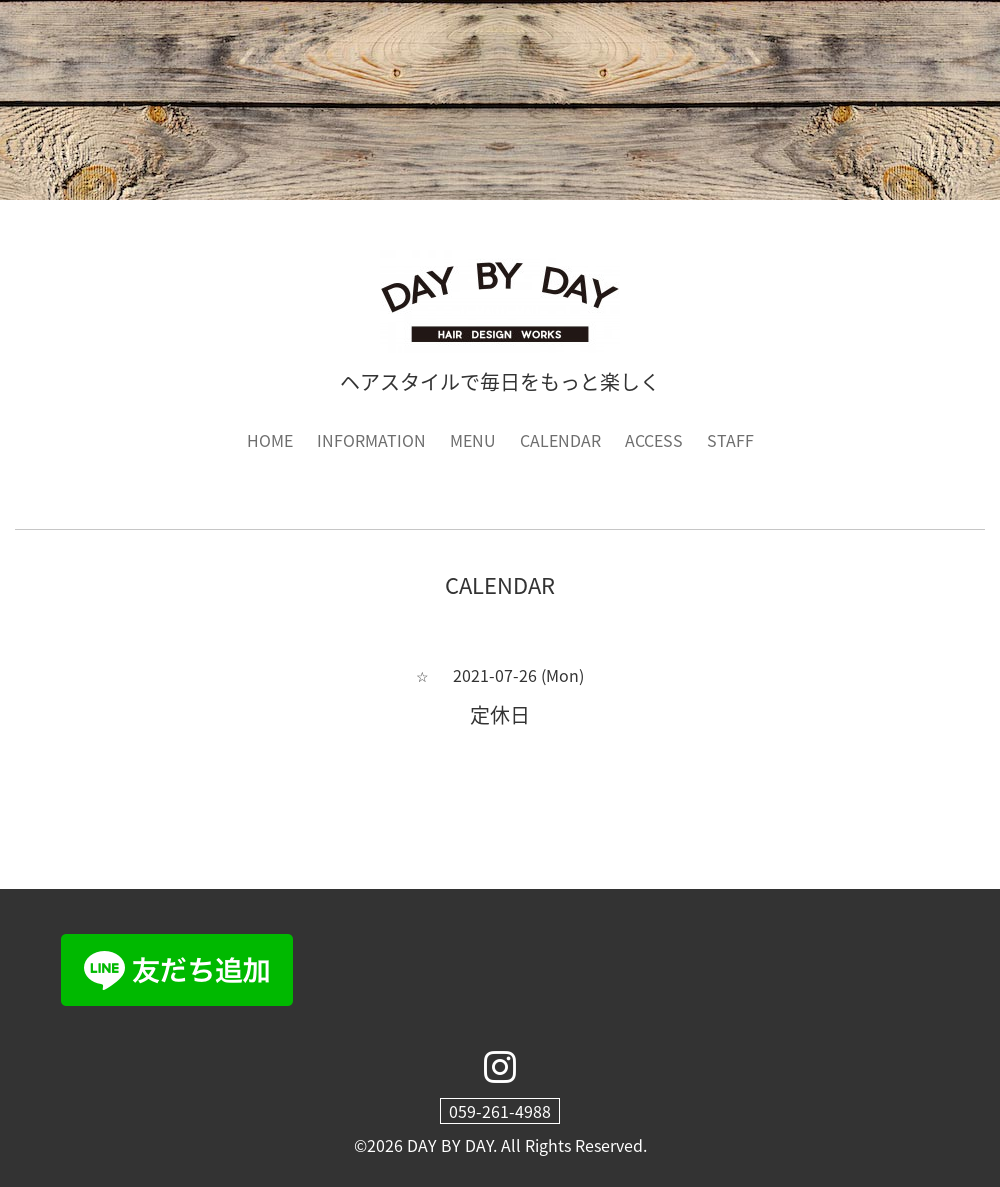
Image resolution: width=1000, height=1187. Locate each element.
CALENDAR (560, 440)
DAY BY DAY (450, 1145)
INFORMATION (371, 440)
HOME (270, 440)
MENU (473, 440)
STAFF (730, 440)
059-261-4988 (500, 1111)
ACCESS (654, 440)
